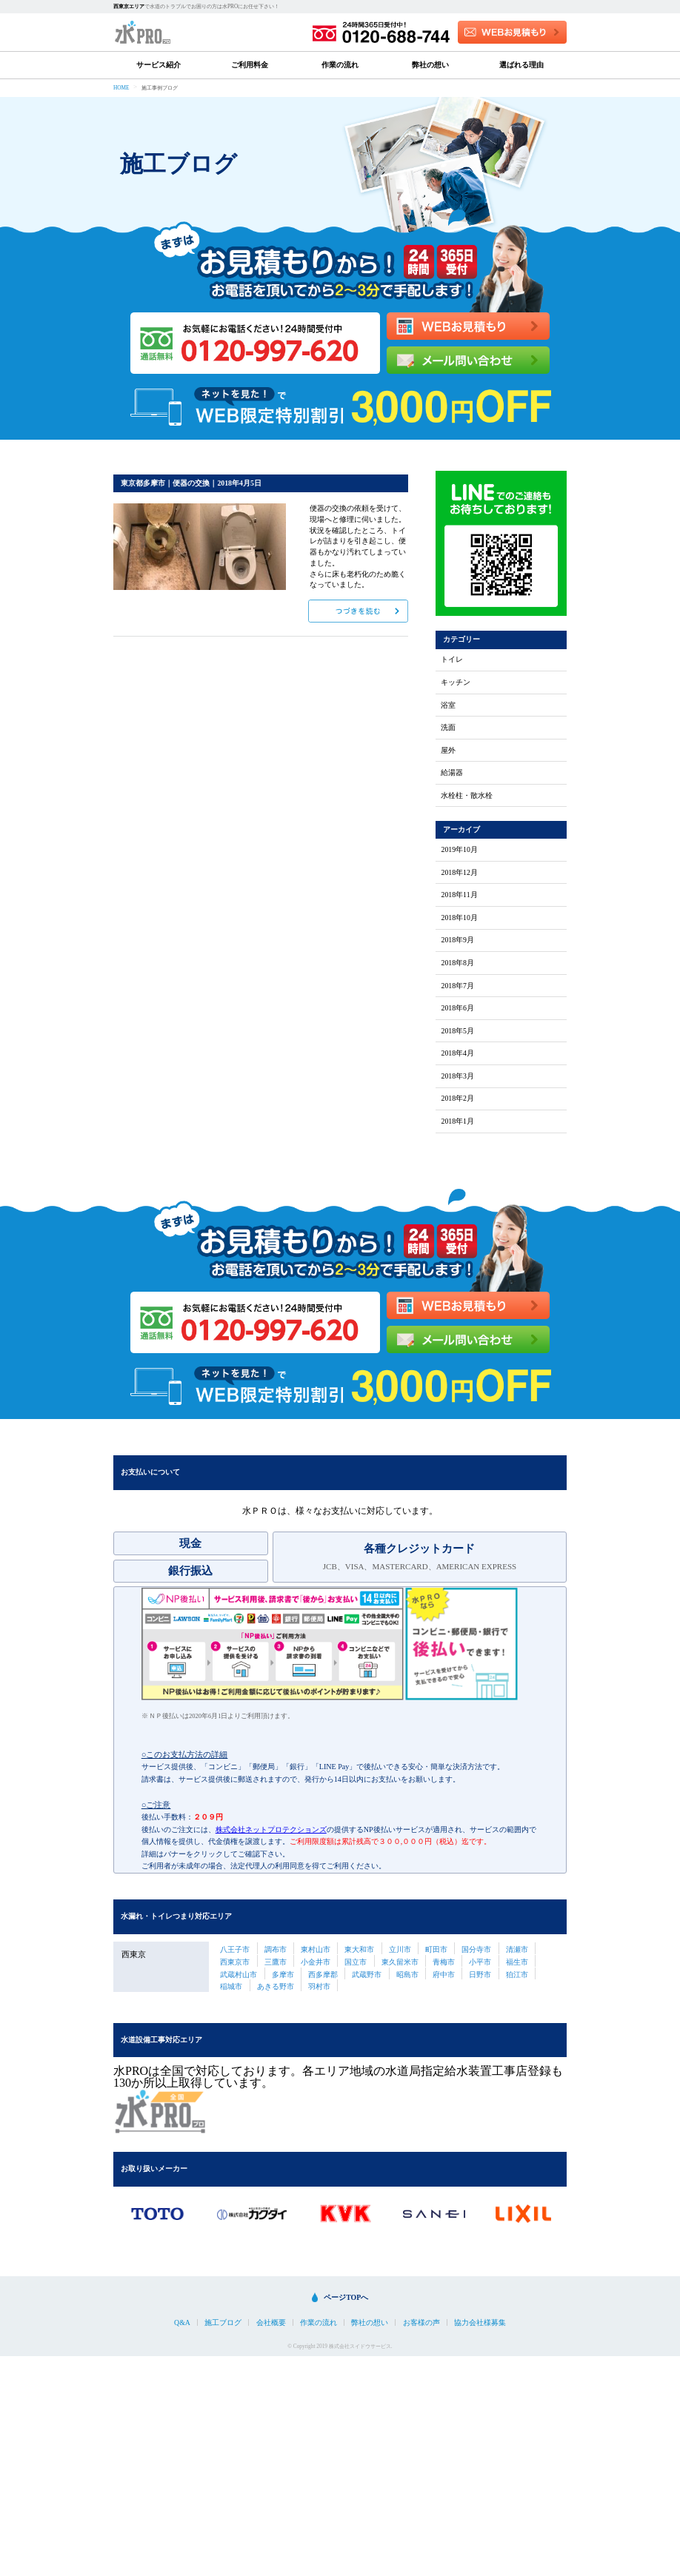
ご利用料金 (249, 65)
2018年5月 (457, 1031)
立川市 (400, 1949)
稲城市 (231, 1986)
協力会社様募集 (480, 2323)
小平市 (480, 1962)
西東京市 (235, 1962)
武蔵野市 (366, 1974)
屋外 (448, 750)
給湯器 (452, 773)
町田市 (436, 1949)
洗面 (448, 727)
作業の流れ (340, 65)
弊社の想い (430, 65)
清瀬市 (517, 1949)
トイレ (452, 659)
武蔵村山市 (238, 1974)
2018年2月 (457, 1098)
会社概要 (271, 2323)
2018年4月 (457, 1053)
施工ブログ (222, 2323)
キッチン (455, 682)
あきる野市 (275, 1986)
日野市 (480, 1974)
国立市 (355, 1962)
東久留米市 (400, 1962)
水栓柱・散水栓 (467, 795)
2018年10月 (459, 918)
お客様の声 (421, 2323)
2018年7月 (457, 986)
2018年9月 (457, 940)
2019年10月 (459, 849)
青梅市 (444, 1962)
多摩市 (283, 1974)
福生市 (517, 1962)
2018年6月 (457, 1008)
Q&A (182, 2323)
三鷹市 (275, 1962)
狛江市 (517, 1974)
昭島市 (407, 1974)
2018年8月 (457, 963)
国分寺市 (476, 1949)
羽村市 (319, 1986)
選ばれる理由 (521, 65)
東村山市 (315, 1949)
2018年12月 (459, 872)
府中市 (444, 1974)
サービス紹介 (158, 65)
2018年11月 (459, 895)
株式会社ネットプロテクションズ (271, 1829)
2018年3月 (457, 1076)
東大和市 (359, 1949)
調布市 (275, 1949)
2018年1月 (457, 1121)
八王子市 (235, 1949)
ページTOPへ (346, 2297)
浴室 (448, 705)
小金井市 (315, 1962)
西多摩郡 (323, 1974)
